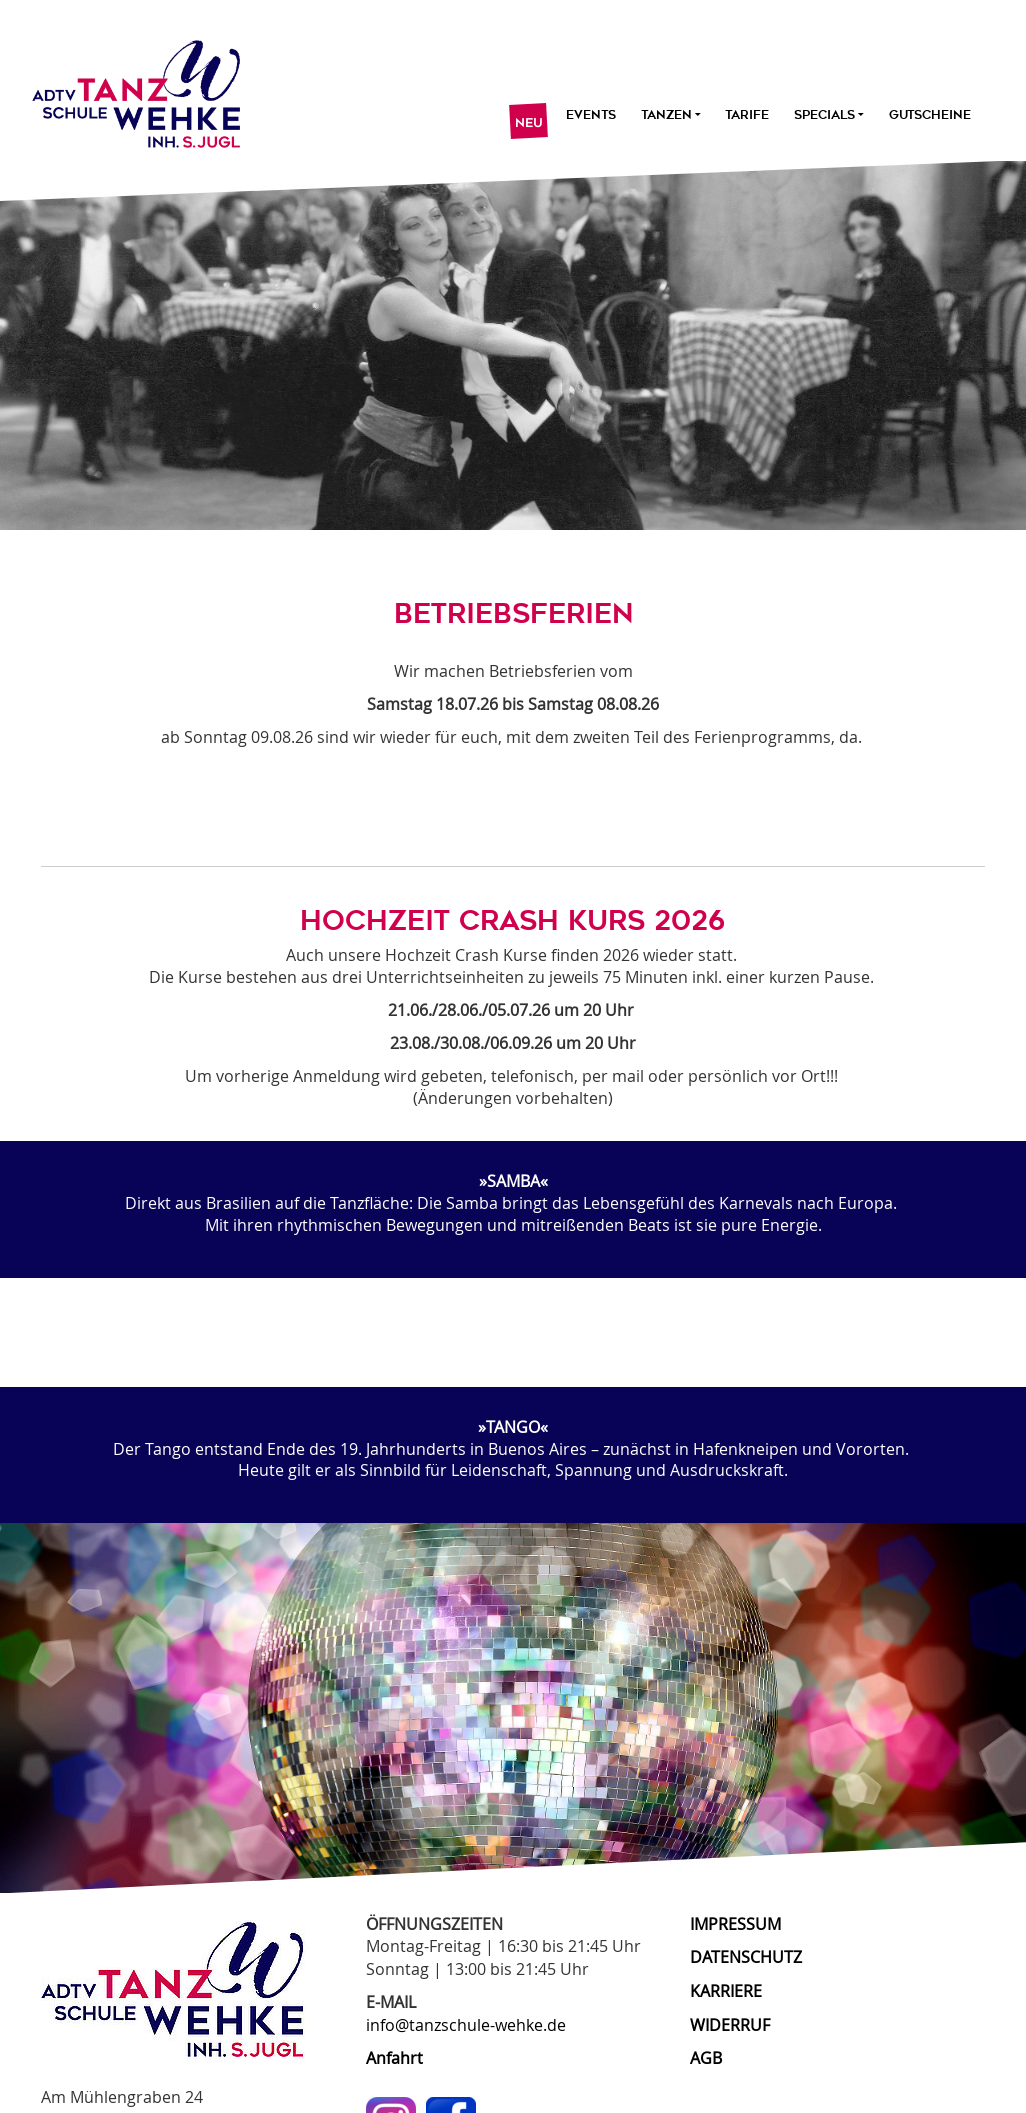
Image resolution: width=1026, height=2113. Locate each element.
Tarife (747, 115)
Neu (527, 123)
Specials (829, 115)
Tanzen (670, 115)
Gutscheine (930, 115)
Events (591, 115)
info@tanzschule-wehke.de (466, 2025)
